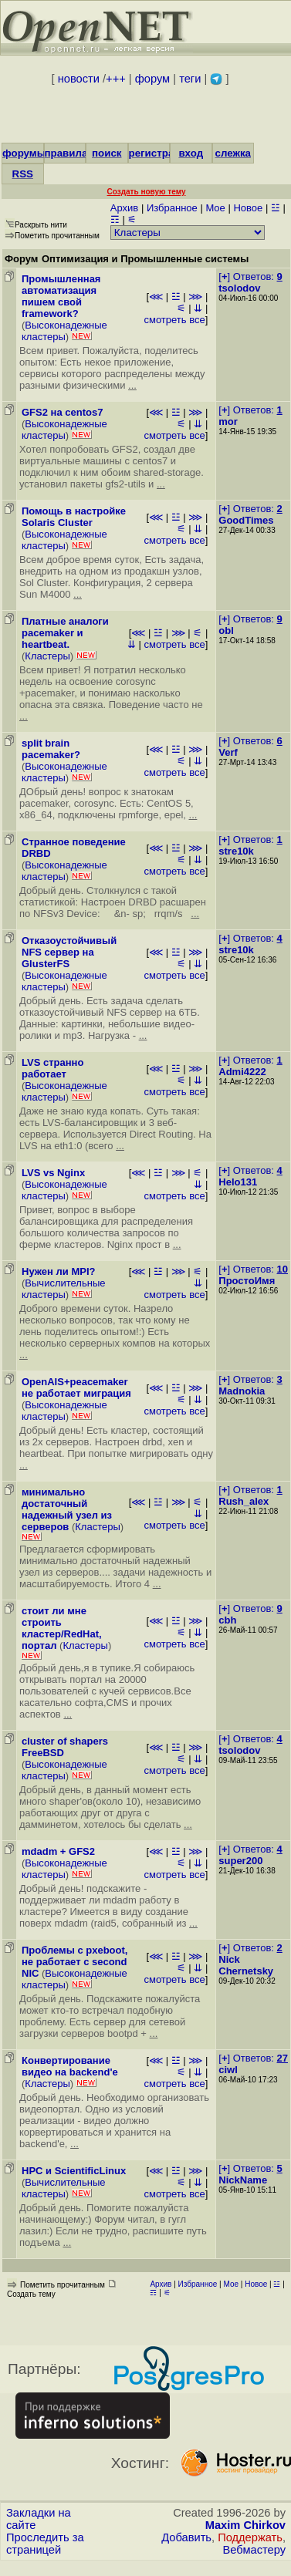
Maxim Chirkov (245, 2525)
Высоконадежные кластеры (64, 330)
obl (226, 630)
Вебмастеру (254, 2550)
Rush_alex (243, 1501)
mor (228, 421)
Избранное (172, 208)
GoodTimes (245, 520)
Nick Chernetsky (245, 1965)
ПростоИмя (246, 1280)
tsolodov (239, 288)
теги (190, 78)
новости (79, 78)
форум (152, 78)
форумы (24, 153)
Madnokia (241, 1391)
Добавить (186, 2537)
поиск (106, 153)
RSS (22, 174)
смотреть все (174, 319)
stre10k (236, 851)
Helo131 (237, 1182)
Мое (215, 208)
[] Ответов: (250, 276)
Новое (247, 208)
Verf (228, 752)
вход (190, 153)
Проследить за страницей (45, 2543)
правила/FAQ (78, 153)
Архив (124, 208)
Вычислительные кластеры (63, 1288)
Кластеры (47, 656)
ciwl (228, 2069)
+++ (116, 78)
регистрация (161, 153)
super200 (240, 1860)
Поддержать (250, 2537)
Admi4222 (242, 1071)
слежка (233, 153)
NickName (242, 2180)
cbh (227, 1620)
